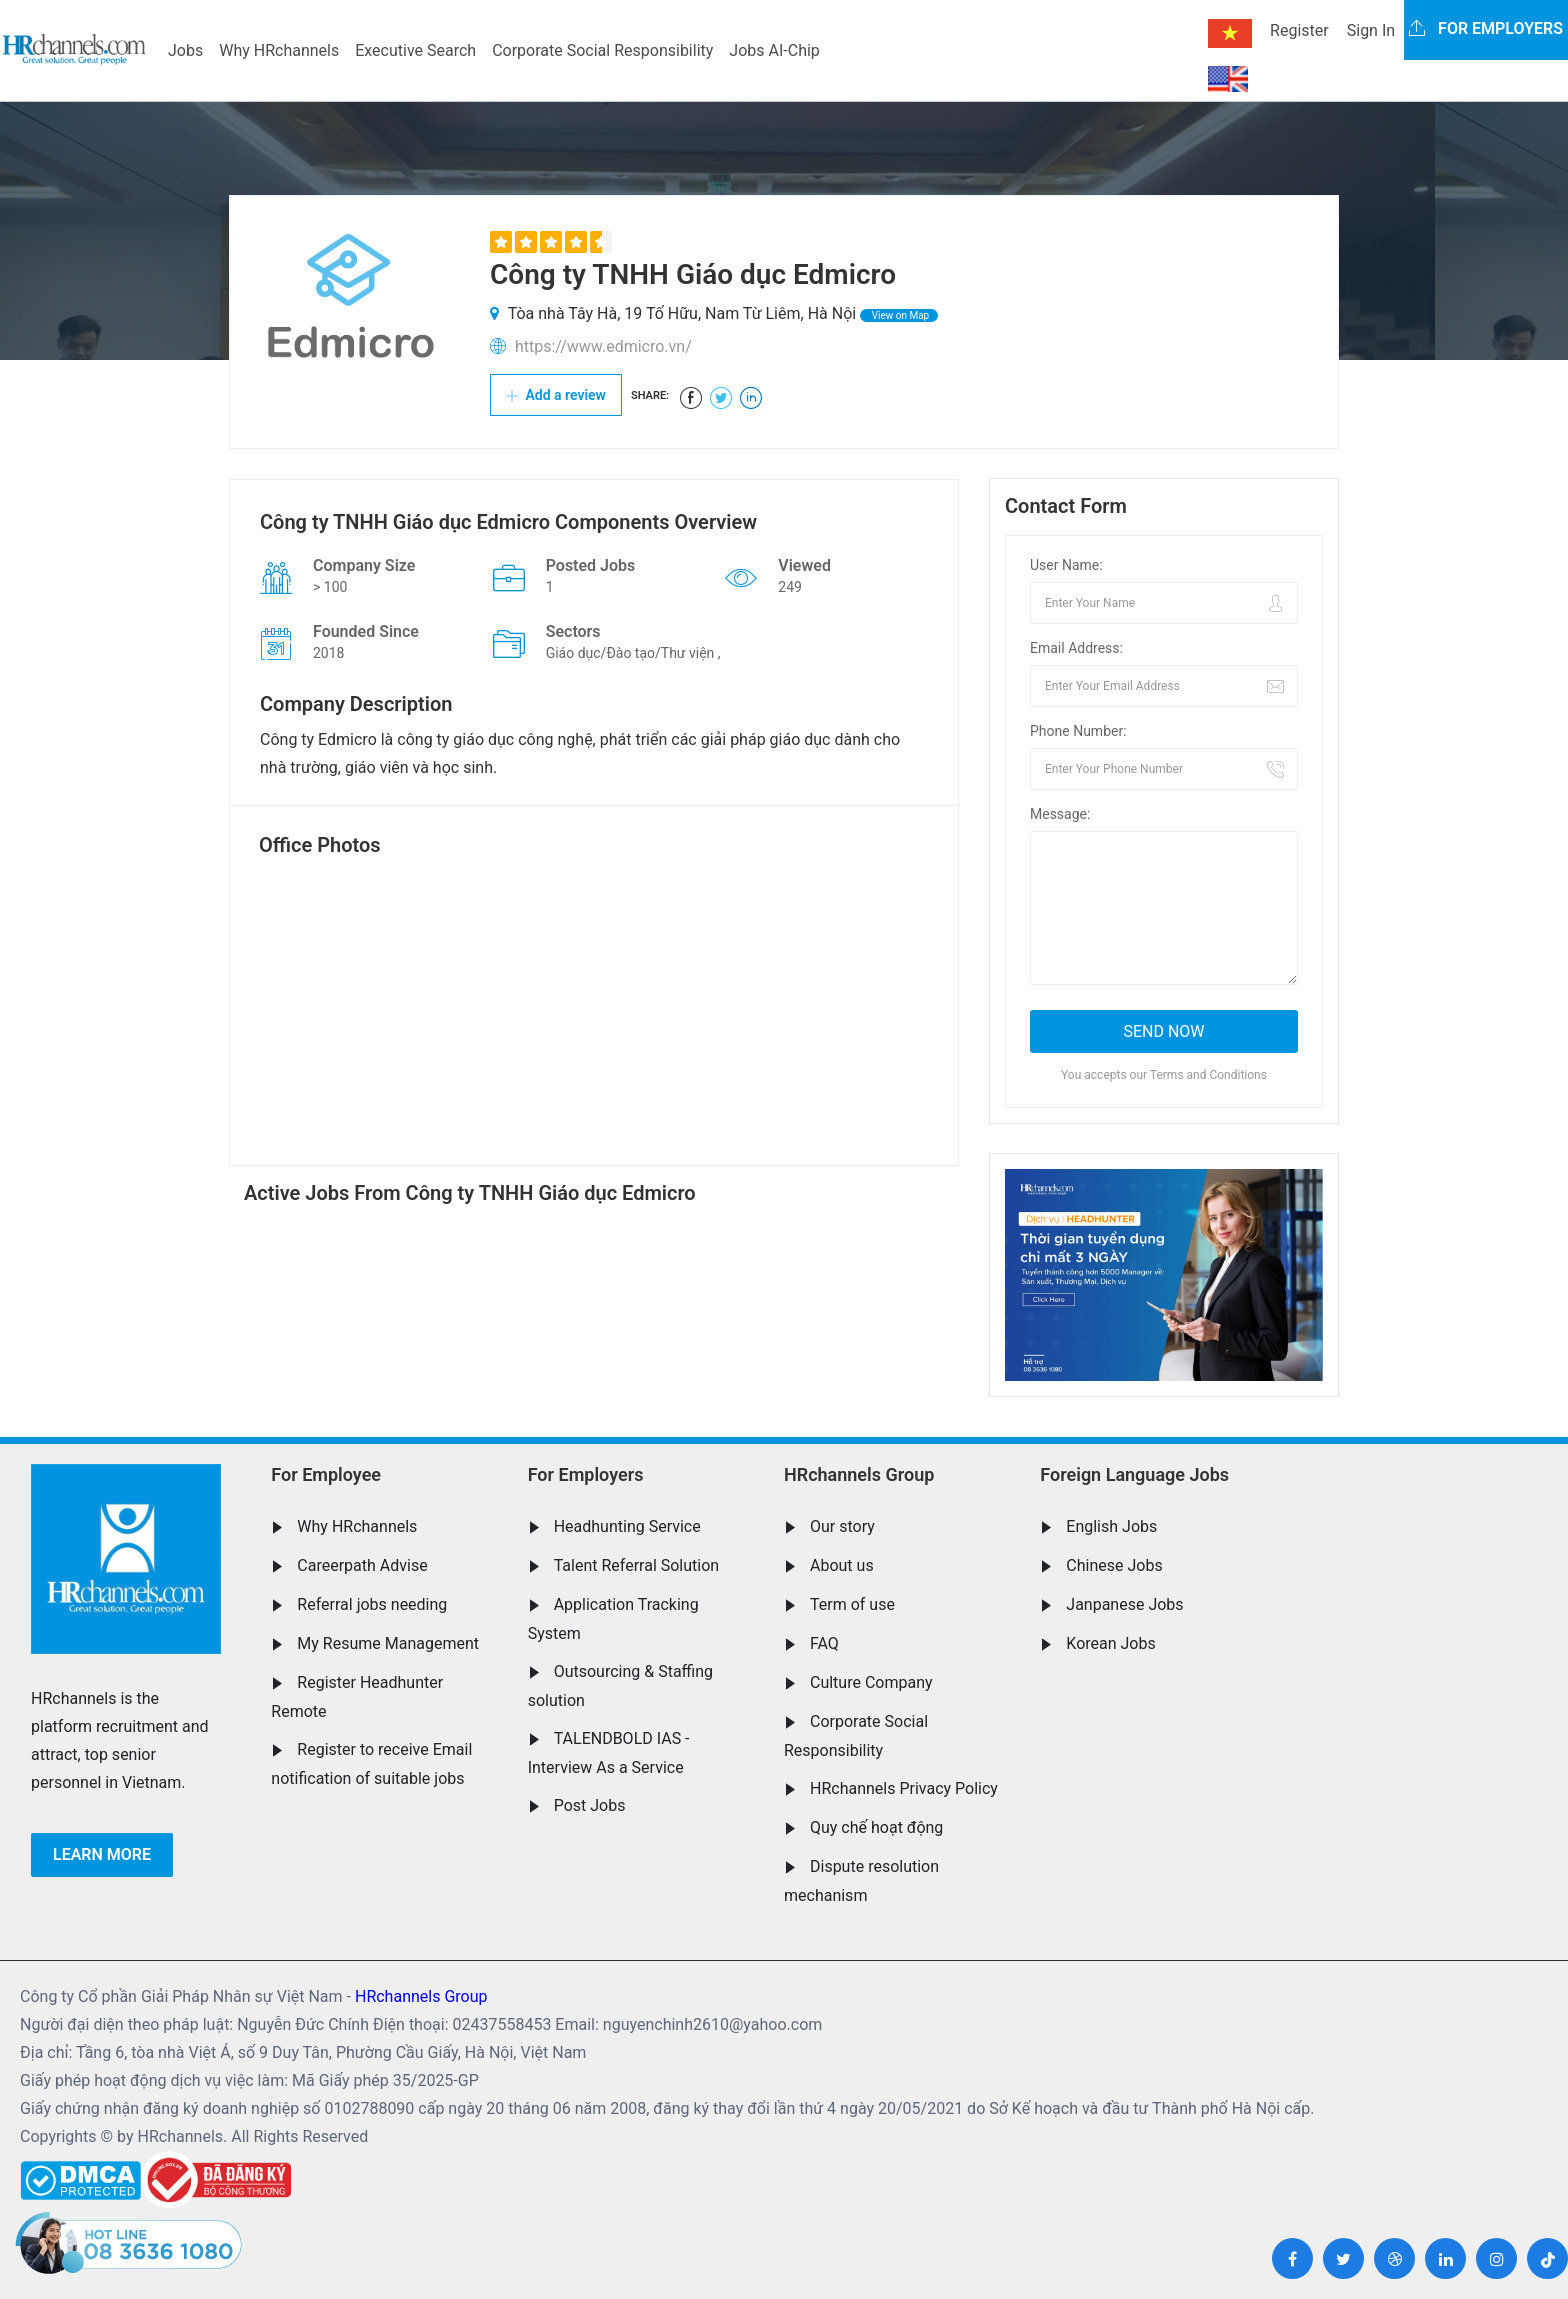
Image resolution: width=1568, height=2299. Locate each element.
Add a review (556, 395)
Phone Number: (1078, 731)
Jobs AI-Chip (774, 50)
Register (1299, 30)
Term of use (852, 1604)
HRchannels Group (859, 1474)
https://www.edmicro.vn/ (603, 346)
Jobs (185, 50)
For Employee (326, 1474)
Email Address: (1076, 648)
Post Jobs (590, 1805)
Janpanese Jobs (1124, 1604)
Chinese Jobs (1114, 1565)
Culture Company (871, 1682)
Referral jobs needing (372, 1604)
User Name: (1066, 565)
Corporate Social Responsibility (602, 50)
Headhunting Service (627, 1526)
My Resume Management (388, 1643)
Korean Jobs (1110, 1643)
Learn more (102, 1854)
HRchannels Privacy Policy (904, 1788)
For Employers (586, 1474)
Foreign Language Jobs (1134, 1474)
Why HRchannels (279, 50)
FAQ (824, 1643)
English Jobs (1111, 1526)
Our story (842, 1526)
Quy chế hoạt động (876, 1827)
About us (842, 1565)
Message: (1060, 814)
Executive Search (415, 50)
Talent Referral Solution (637, 1565)
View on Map (899, 315)
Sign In (1371, 30)
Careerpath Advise (362, 1565)
